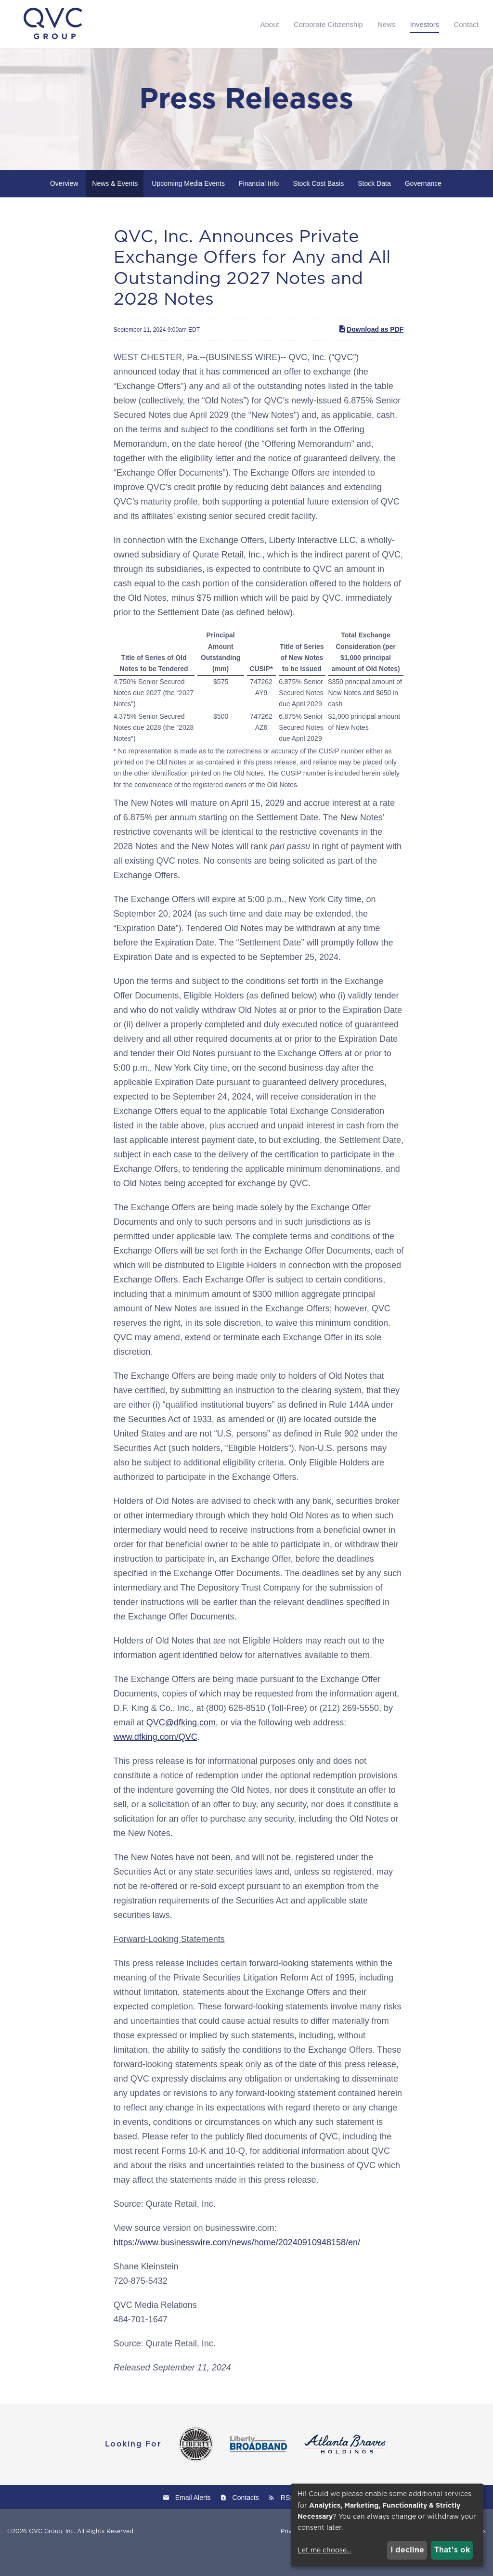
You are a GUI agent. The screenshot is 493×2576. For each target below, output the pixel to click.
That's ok (452, 2549)
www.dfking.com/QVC (155, 1759)
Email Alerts (193, 2520)
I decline (407, 2549)
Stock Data (374, 206)
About (269, 24)
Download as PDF (370, 351)
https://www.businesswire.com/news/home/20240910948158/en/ (237, 2265)
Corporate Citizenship (328, 24)
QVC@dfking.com (181, 1745)
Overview (64, 206)
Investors (424, 24)
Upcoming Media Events (188, 206)
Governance (423, 206)
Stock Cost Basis (318, 206)
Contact (466, 24)
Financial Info (259, 206)
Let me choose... (324, 2550)
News (386, 24)
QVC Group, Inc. (52, 2553)
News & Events (115, 206)
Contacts (246, 2520)
